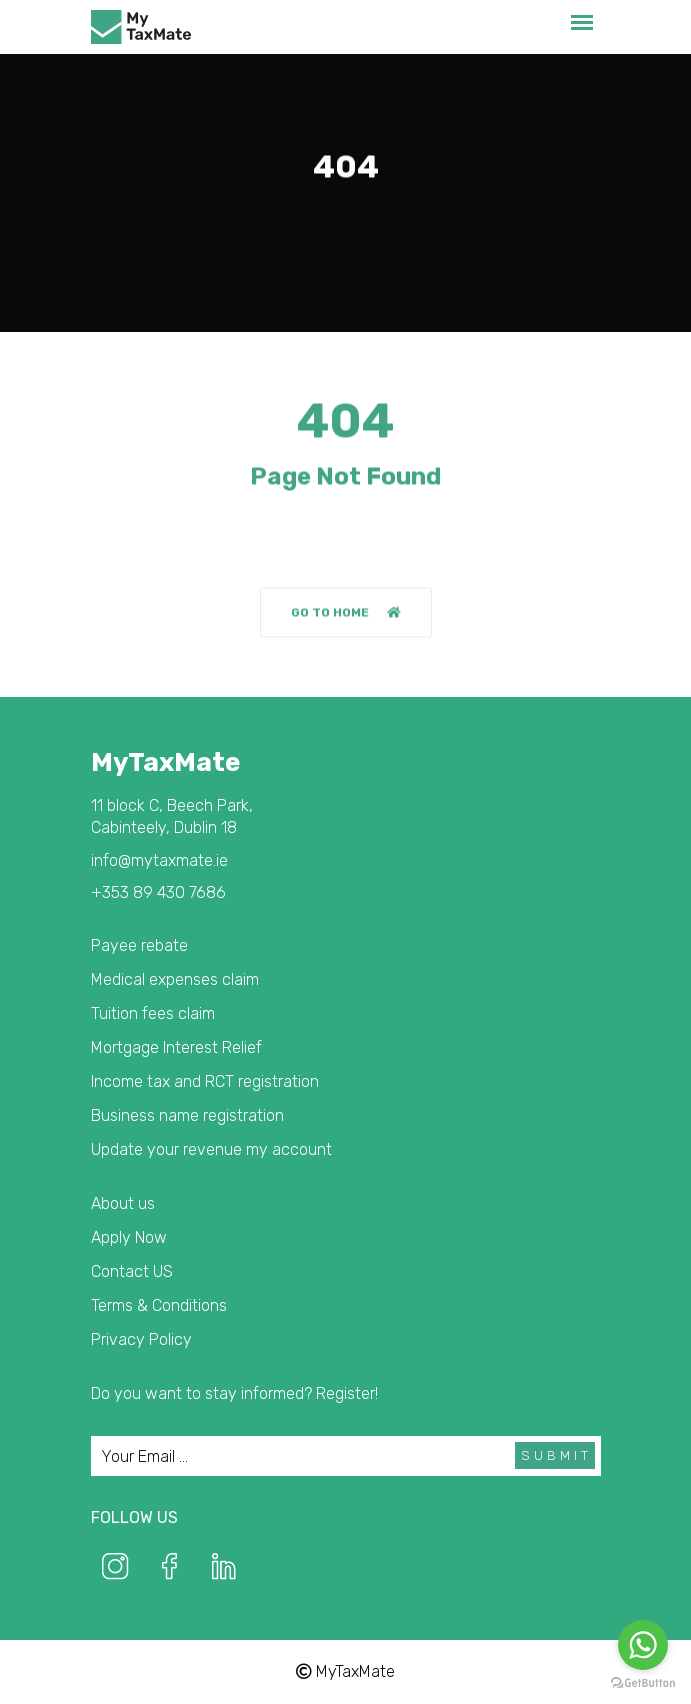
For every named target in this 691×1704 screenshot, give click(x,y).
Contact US (132, 1271)
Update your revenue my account (211, 1149)
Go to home (346, 614)
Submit (556, 1455)
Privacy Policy (141, 1339)
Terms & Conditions (159, 1305)
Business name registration (187, 1115)
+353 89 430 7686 (158, 892)
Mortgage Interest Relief (176, 1047)
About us (123, 1203)
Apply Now (129, 1237)
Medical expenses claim (175, 979)
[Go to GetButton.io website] (643, 1683)
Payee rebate (139, 945)
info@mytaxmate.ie (159, 860)
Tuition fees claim (153, 1013)
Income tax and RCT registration (205, 1081)
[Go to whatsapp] (643, 1645)
